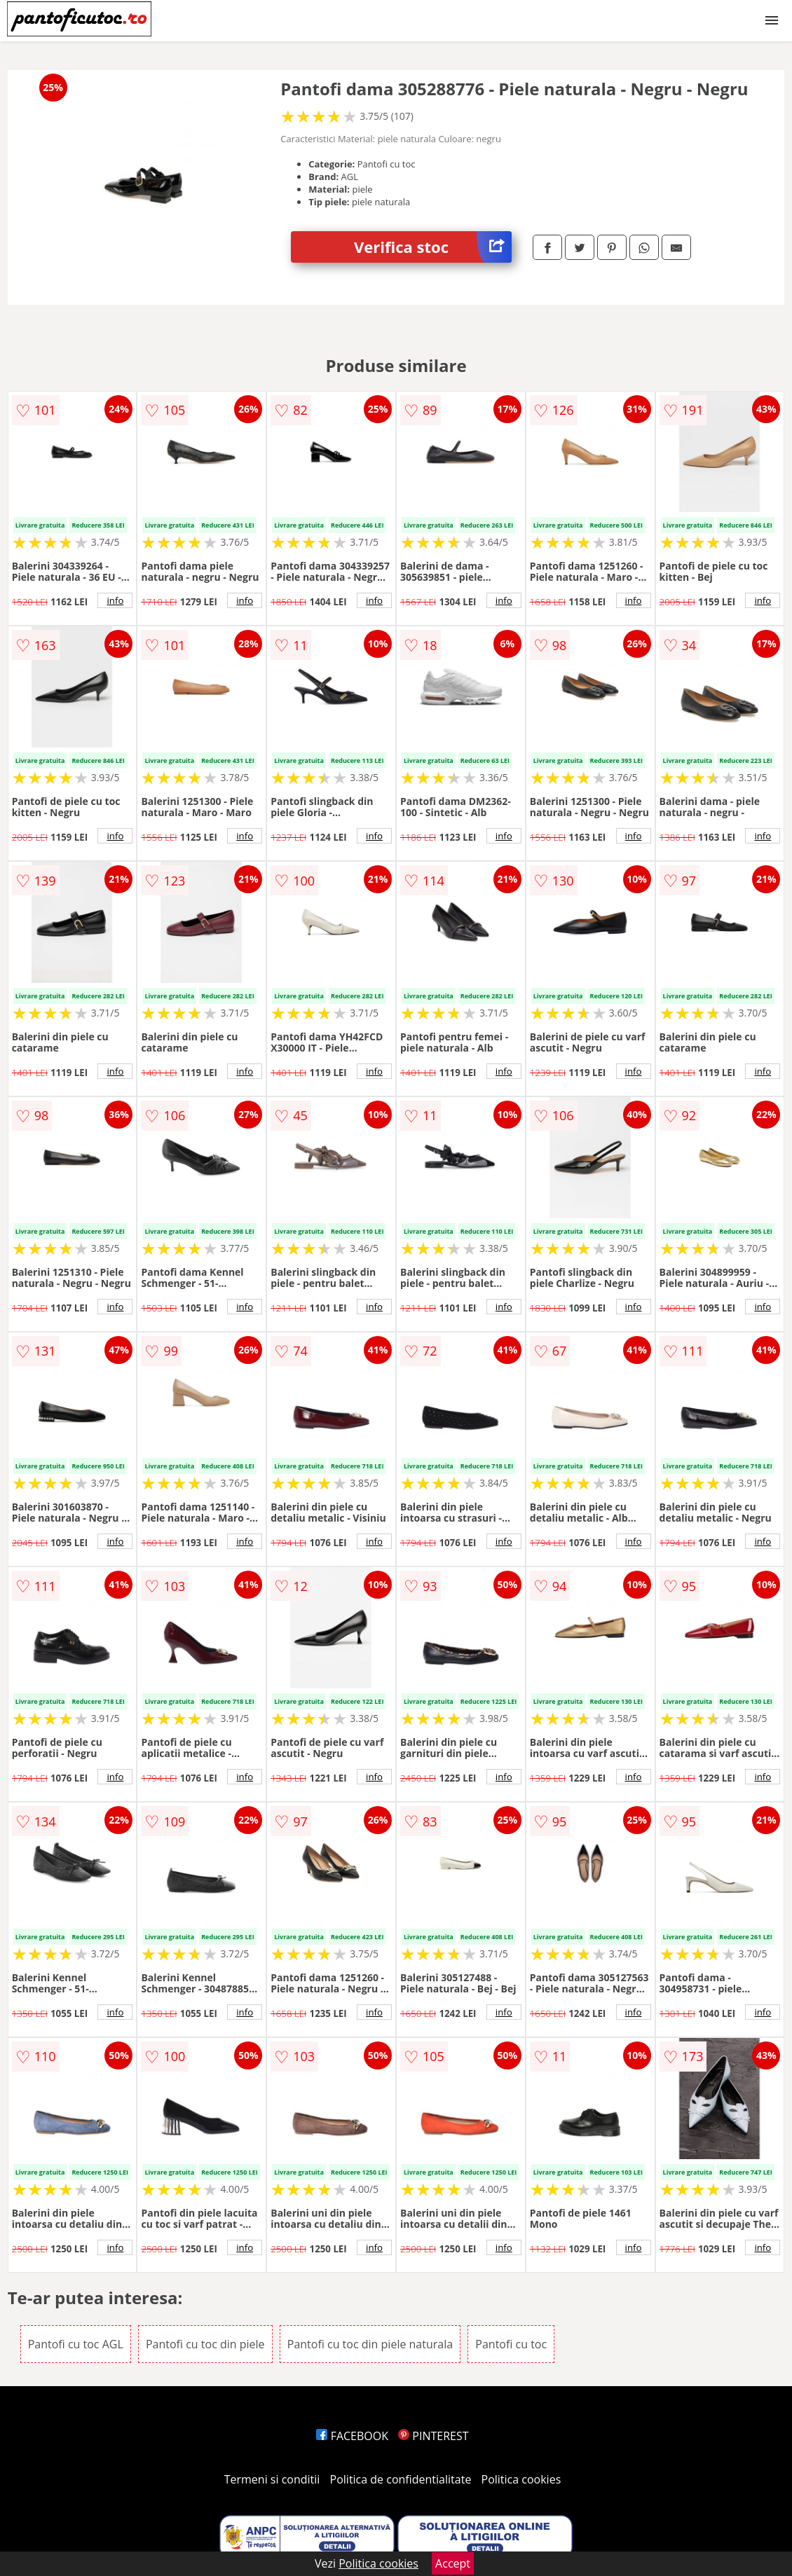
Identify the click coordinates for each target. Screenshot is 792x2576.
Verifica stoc (433, 247)
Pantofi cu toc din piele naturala (370, 2344)
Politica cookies (521, 2479)
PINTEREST (433, 2436)
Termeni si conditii (272, 2479)
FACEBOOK (352, 2436)
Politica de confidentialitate (401, 2479)
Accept (452, 2563)
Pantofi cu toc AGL (75, 2344)
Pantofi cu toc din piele (205, 2344)
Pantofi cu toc (511, 2344)
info (115, 600)
